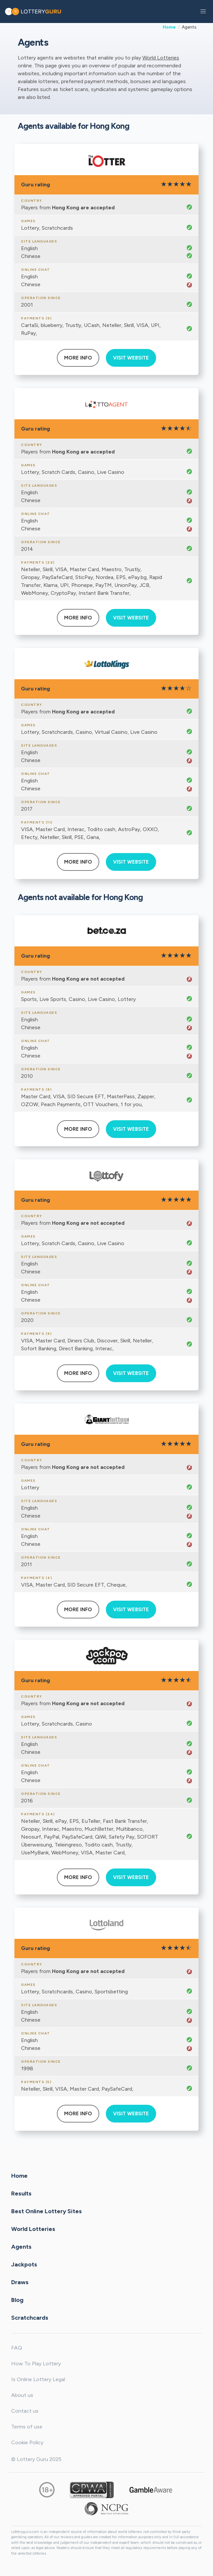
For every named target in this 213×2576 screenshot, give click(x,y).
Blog (17, 2299)
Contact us (24, 2411)
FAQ (16, 2348)
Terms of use (26, 2427)
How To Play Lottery (36, 2363)
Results (21, 2193)
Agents (21, 2246)
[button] (203, 11)
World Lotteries (160, 58)
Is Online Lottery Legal (38, 2379)
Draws (20, 2282)
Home (169, 27)
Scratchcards (29, 2317)
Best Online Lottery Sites (46, 2211)
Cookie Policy (27, 2442)
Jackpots (24, 2264)
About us (22, 2395)
